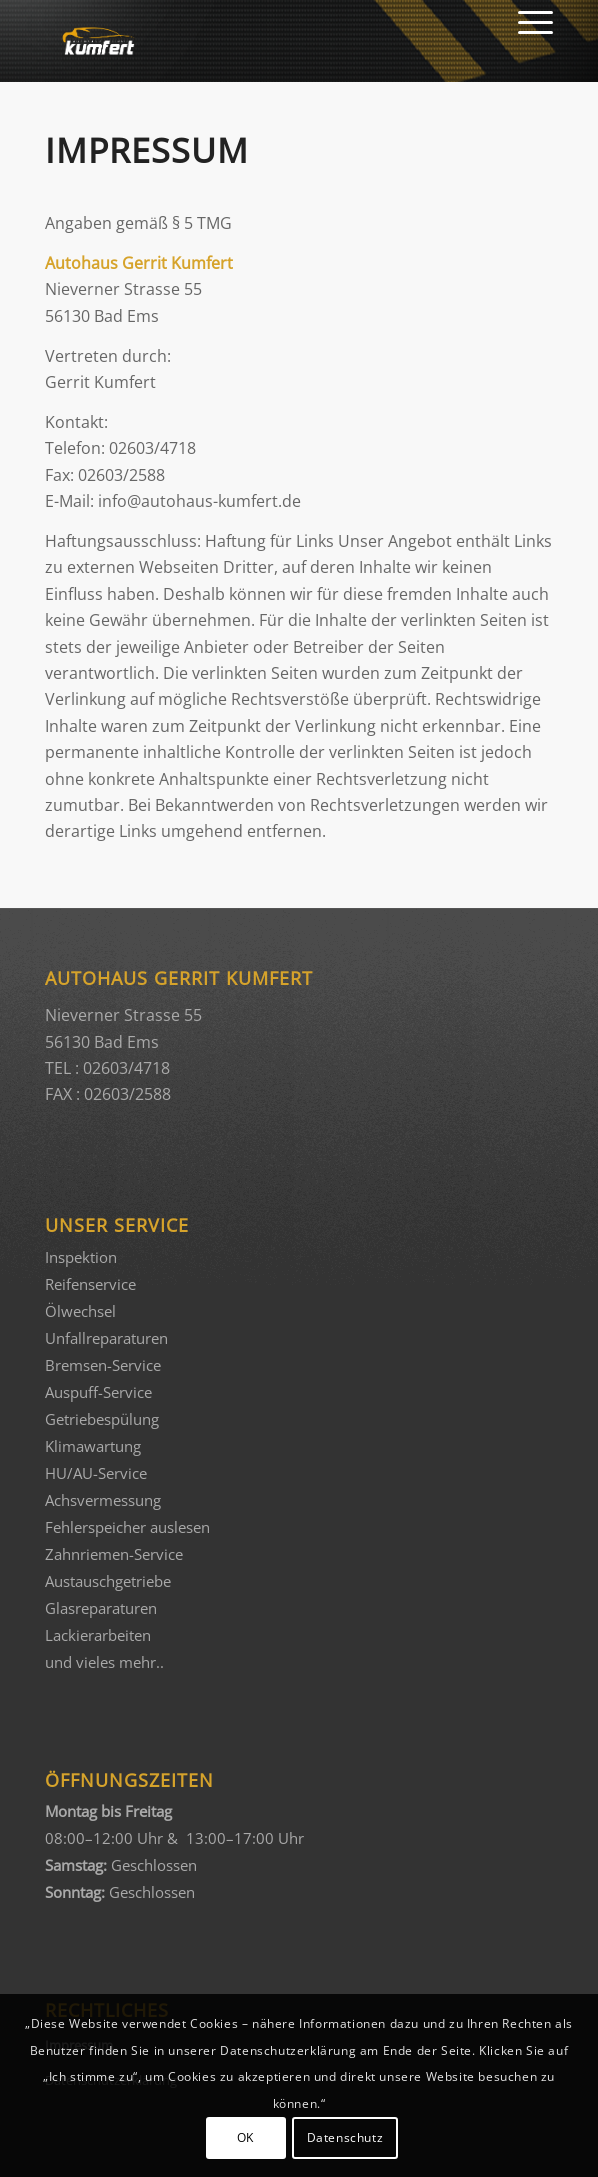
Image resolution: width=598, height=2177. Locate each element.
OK (245, 2137)
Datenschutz (345, 2137)
